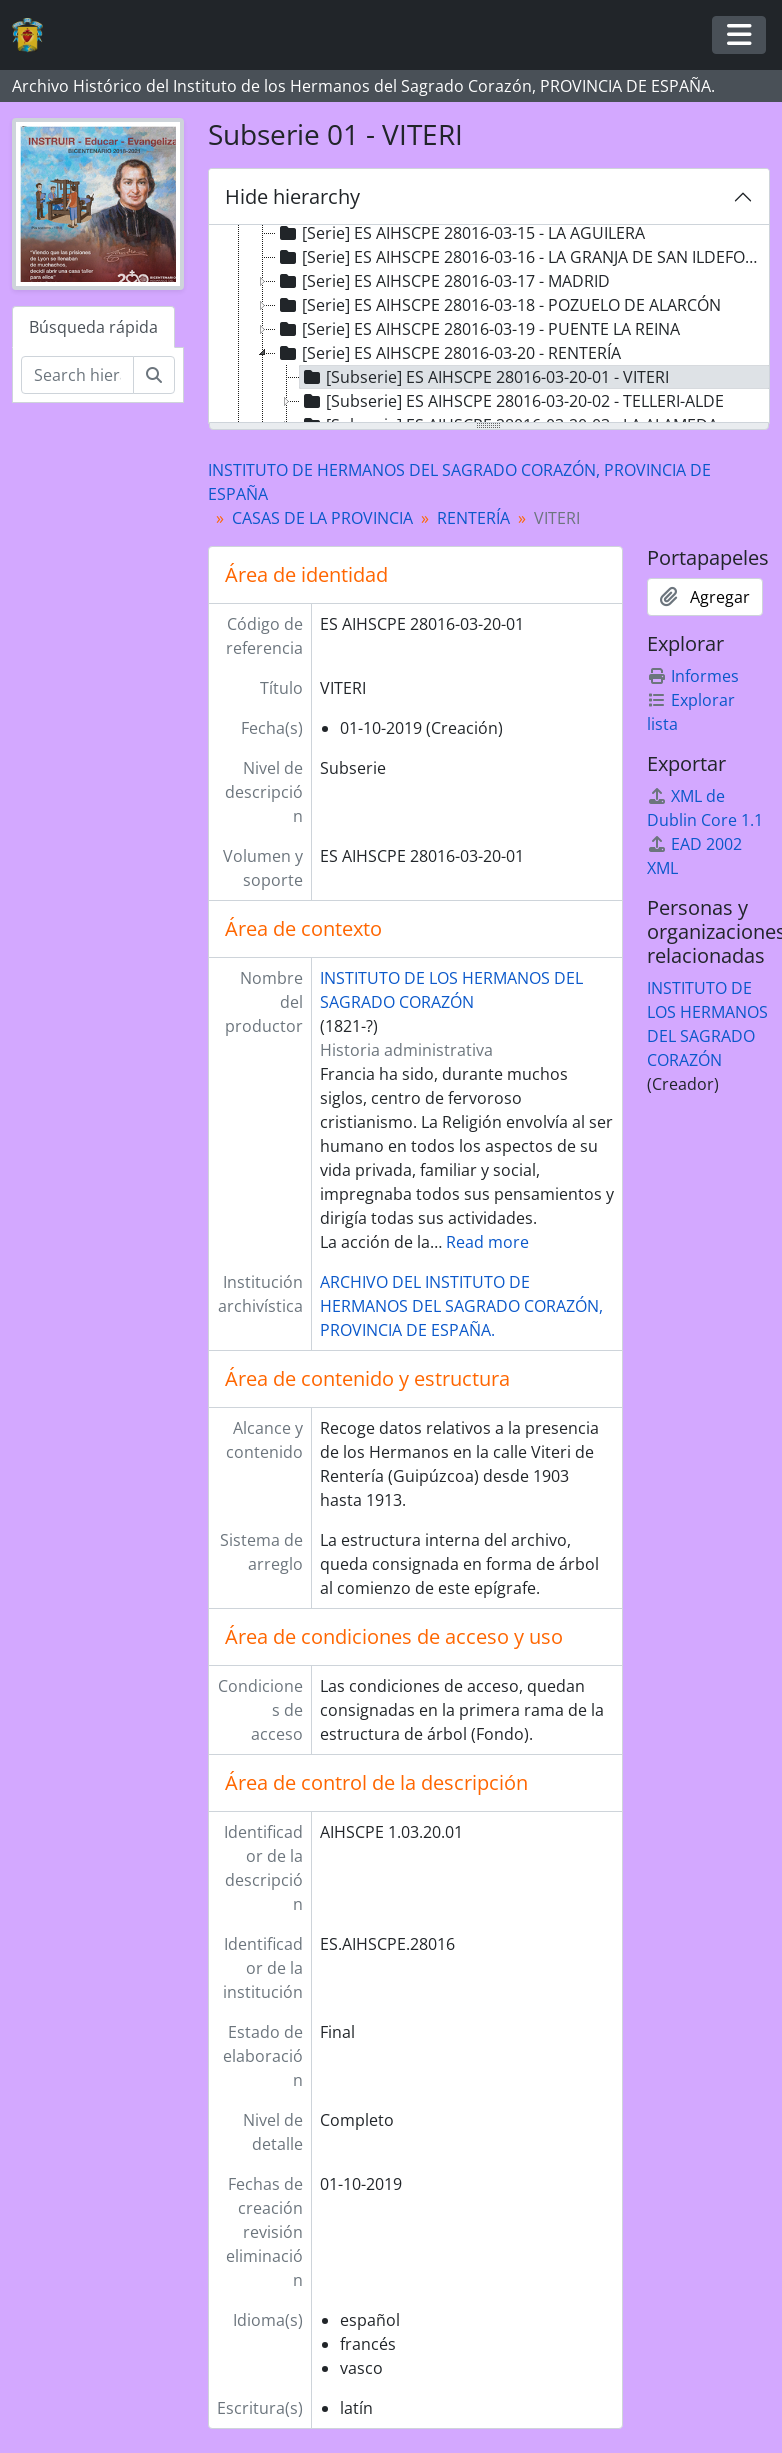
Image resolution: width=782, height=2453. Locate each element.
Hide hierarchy (292, 196)
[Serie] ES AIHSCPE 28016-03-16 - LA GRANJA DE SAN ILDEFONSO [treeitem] (523, 257)
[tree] (489, 325)
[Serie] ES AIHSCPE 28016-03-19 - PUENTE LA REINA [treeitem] (478, 329)
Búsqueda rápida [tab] (93, 327)
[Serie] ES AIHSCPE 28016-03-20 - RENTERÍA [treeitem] (448, 353)
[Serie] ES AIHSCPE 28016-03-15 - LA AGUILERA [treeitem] (460, 233)
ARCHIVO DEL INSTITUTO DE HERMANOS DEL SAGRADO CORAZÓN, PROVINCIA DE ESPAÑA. (461, 1306)
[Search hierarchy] (77, 375)
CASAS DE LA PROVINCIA (322, 518)
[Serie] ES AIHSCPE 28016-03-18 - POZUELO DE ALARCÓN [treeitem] (498, 305)
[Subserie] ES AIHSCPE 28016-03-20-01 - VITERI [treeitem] (484, 377)
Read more (487, 1242)
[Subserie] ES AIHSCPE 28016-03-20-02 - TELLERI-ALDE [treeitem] (512, 401)
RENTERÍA (473, 518)
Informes (693, 676)
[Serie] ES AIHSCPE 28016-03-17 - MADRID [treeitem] (443, 281)
